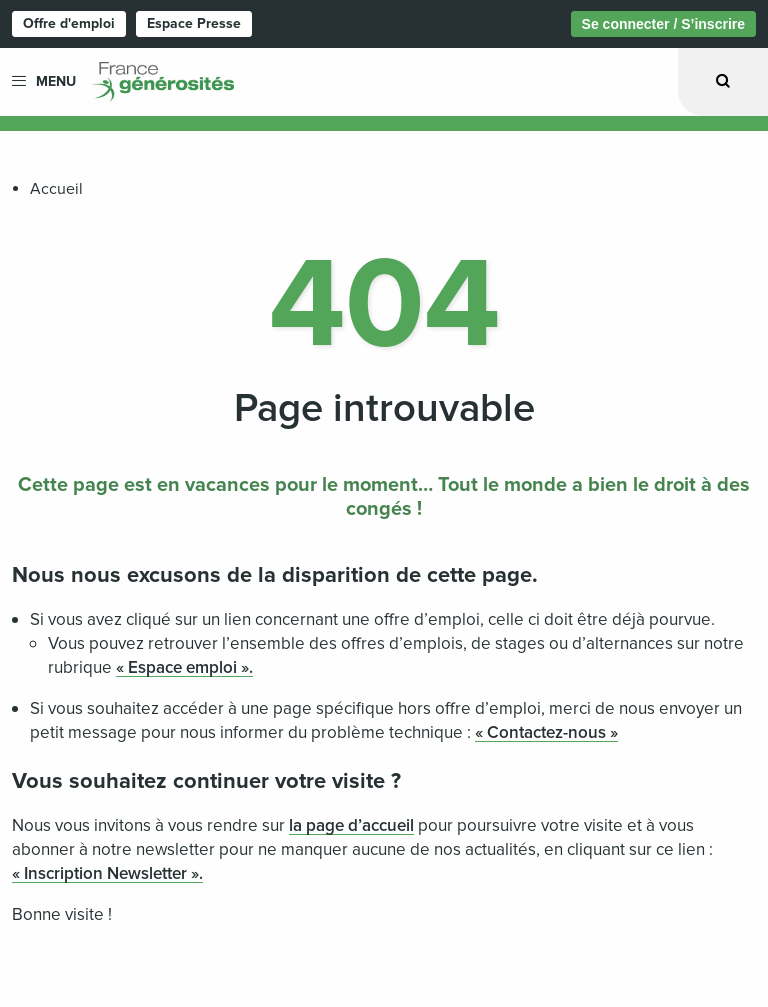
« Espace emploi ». (184, 667)
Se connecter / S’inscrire (663, 24)
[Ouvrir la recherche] (723, 81)
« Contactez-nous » (546, 732)
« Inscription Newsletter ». (107, 873)
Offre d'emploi (69, 23)
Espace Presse (194, 23)
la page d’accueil (351, 825)
